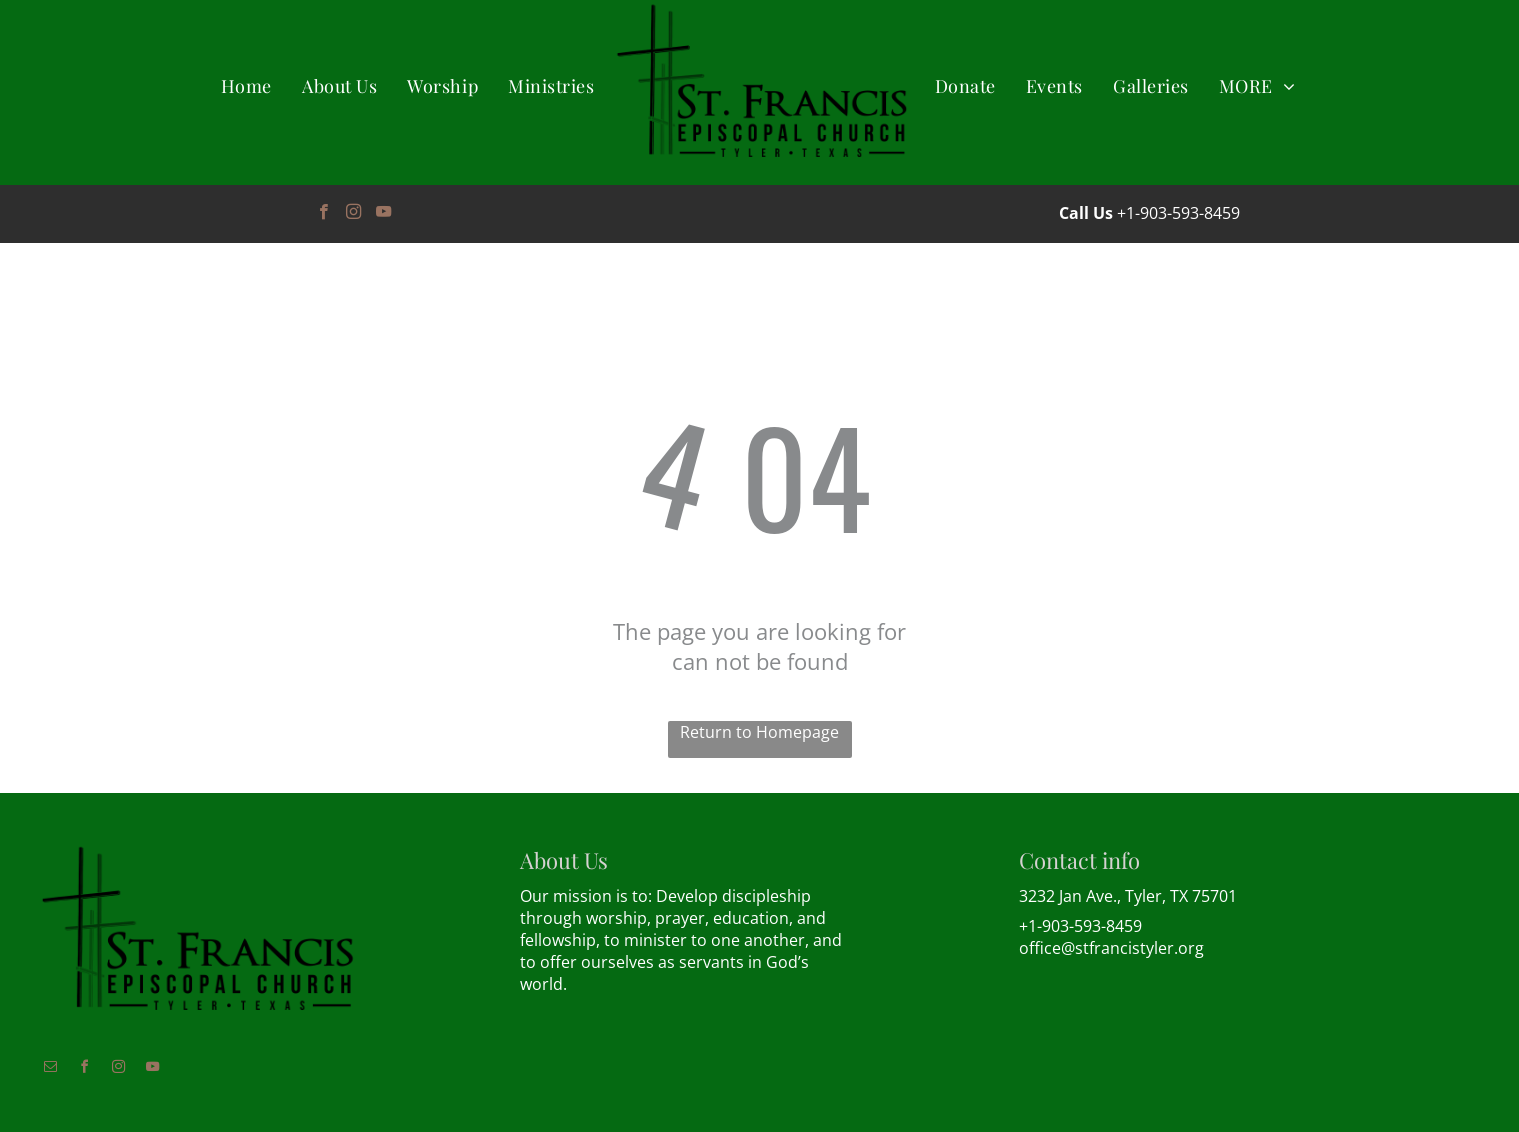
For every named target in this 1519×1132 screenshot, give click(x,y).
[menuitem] (246, 86)
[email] (50, 1069)
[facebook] (323, 214)
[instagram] (353, 214)
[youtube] (383, 214)
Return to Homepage (759, 732)
